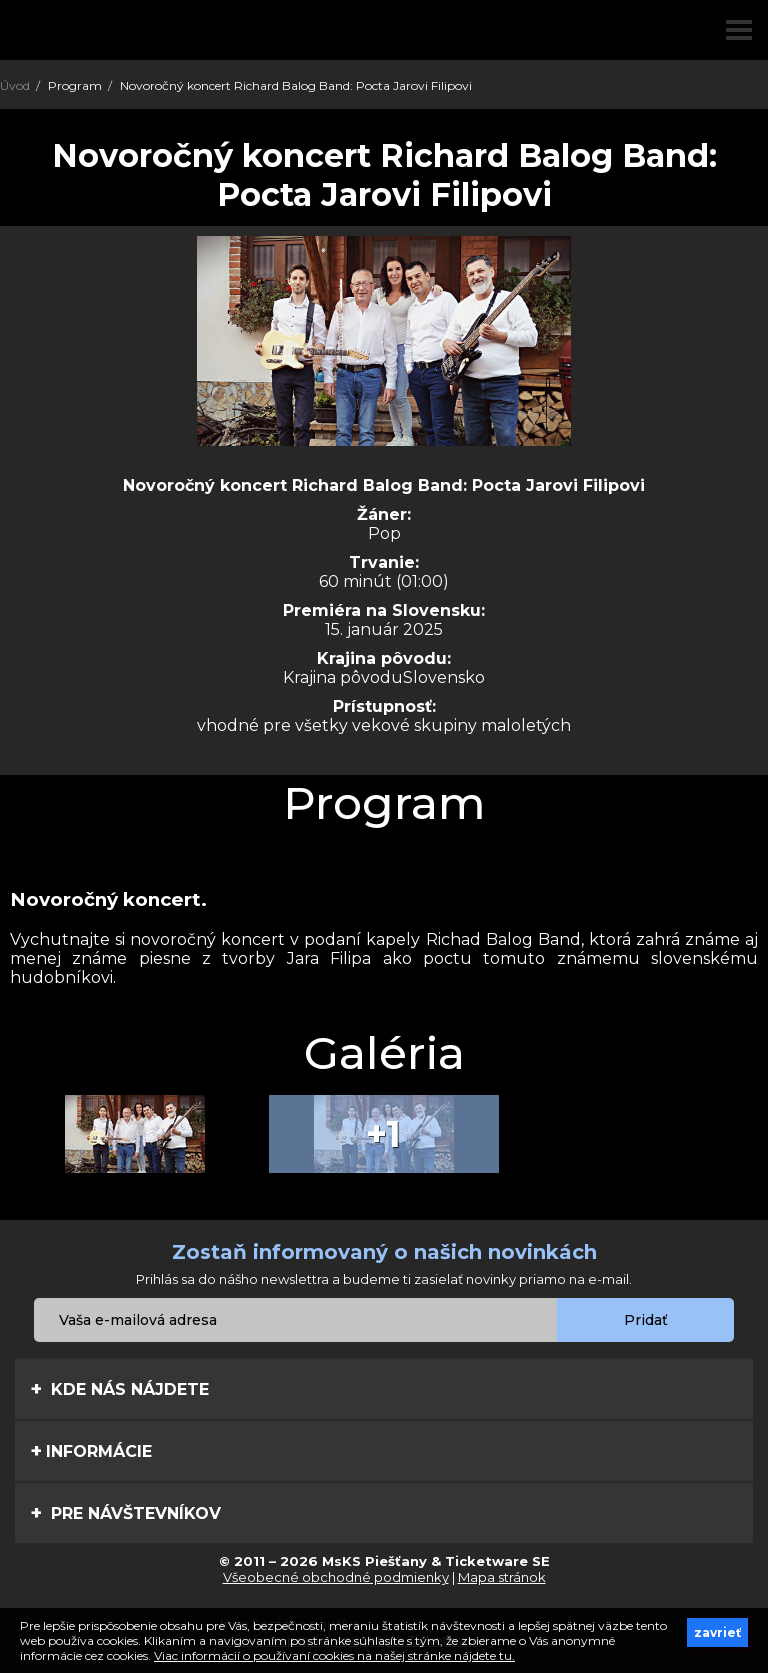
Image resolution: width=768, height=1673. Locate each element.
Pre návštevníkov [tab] (125, 1513)
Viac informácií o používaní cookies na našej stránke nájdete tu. (334, 1655)
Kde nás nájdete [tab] (119, 1389)
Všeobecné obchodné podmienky (336, 1577)
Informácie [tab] (91, 1451)
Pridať (646, 1320)
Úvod (15, 85)
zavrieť (717, 1632)
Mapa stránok (502, 1577)
